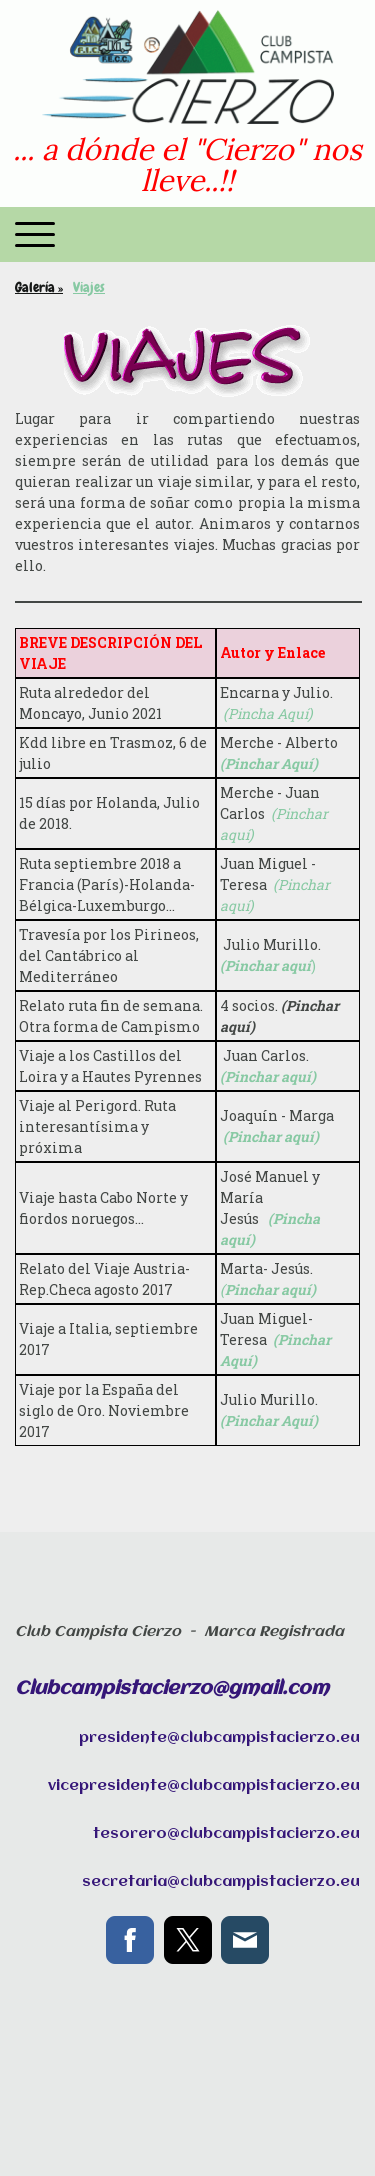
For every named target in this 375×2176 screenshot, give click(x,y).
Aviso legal (38, 2101)
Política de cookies (247, 2101)
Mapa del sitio (47, 2120)
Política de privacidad (133, 2101)
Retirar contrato (152, 2120)
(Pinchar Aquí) (269, 763)
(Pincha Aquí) (267, 713)
